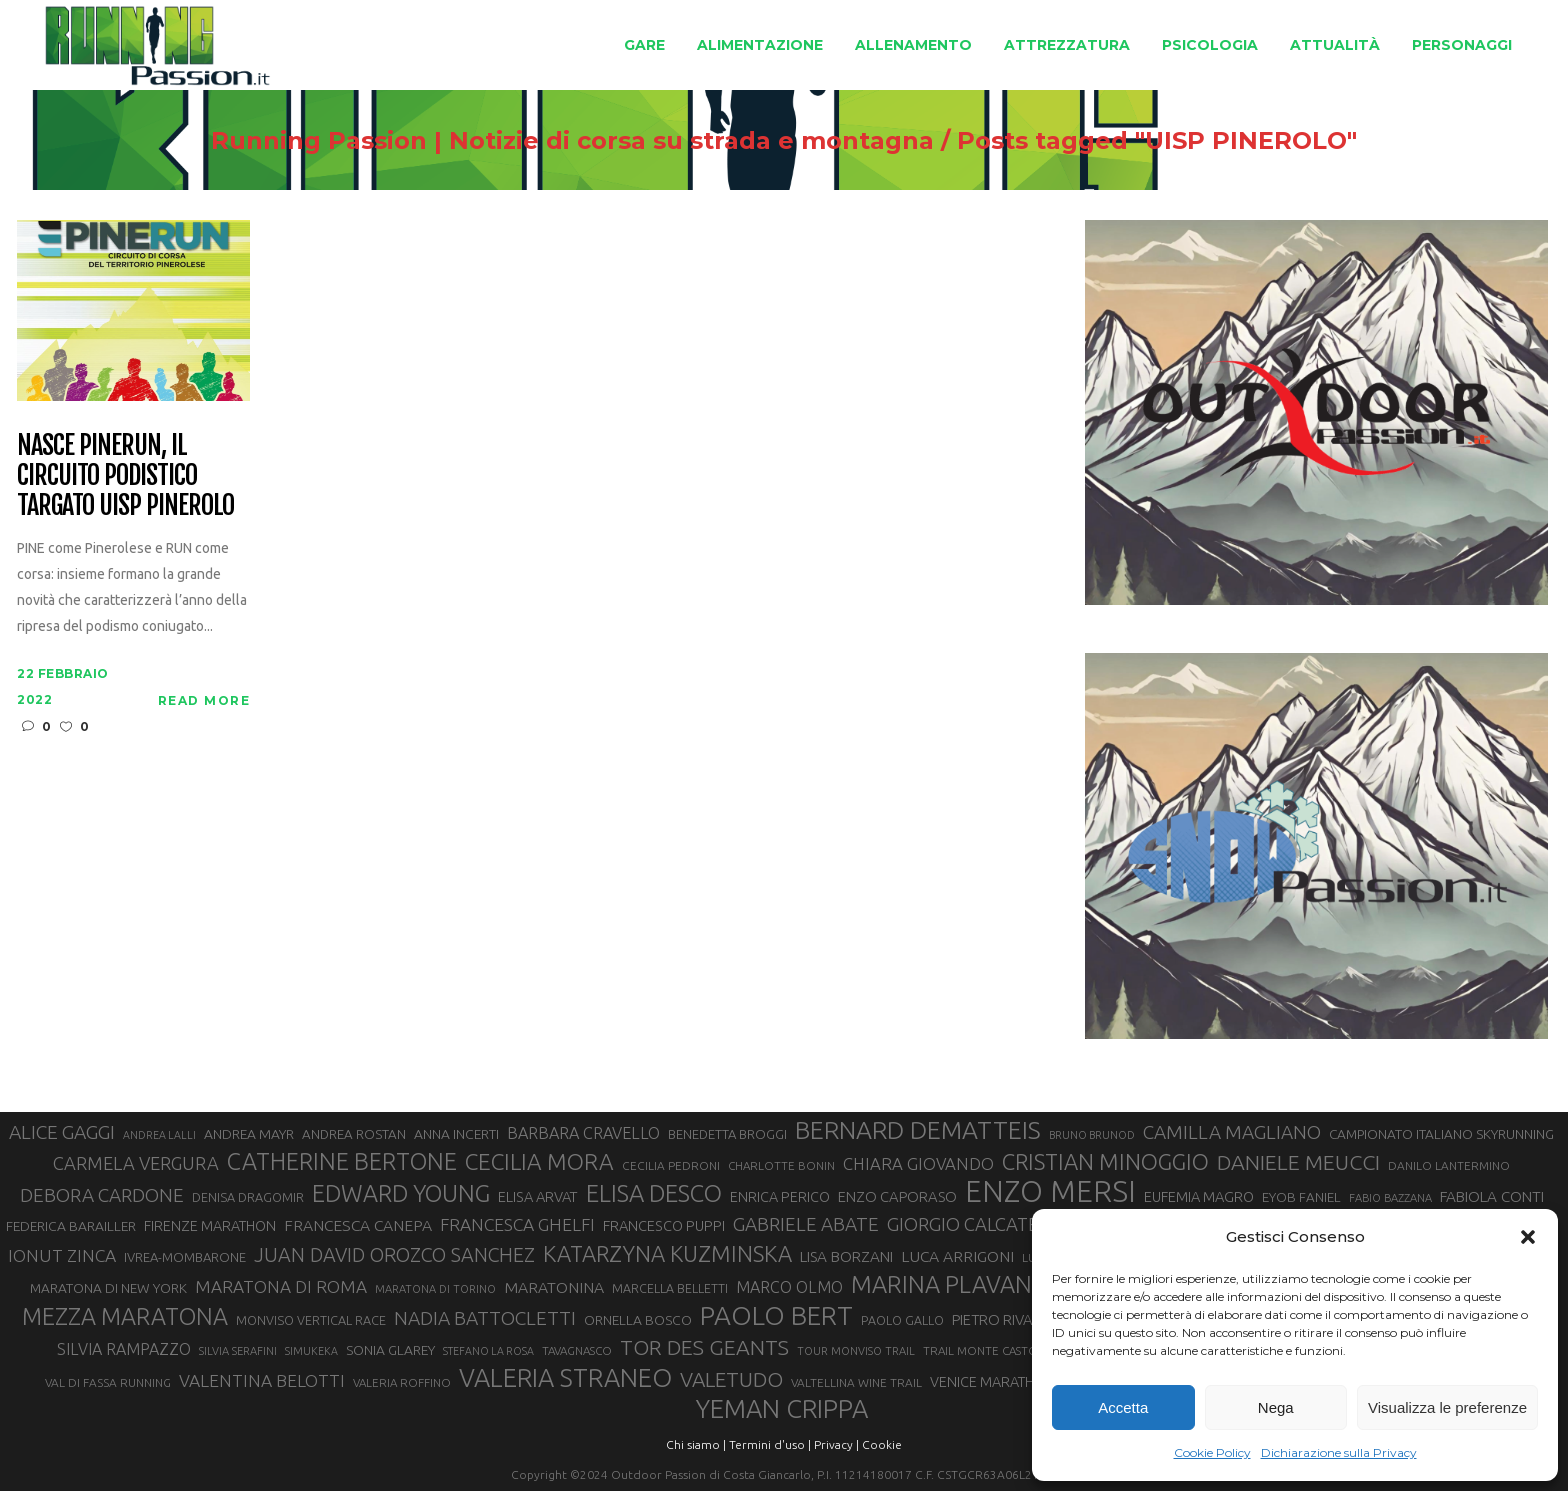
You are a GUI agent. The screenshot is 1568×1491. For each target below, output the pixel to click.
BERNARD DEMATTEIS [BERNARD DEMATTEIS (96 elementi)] (918, 1130)
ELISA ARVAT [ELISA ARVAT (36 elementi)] (538, 1196)
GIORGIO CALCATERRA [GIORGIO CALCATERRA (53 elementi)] (980, 1224)
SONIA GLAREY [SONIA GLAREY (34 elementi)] (390, 1350)
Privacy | (836, 1444)
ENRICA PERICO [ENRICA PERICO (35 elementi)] (780, 1197)
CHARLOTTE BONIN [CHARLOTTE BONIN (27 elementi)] (781, 1165)
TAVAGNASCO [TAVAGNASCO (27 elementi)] (577, 1350)
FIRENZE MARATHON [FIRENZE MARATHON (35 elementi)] (210, 1226)
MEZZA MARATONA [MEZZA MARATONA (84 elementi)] (125, 1316)
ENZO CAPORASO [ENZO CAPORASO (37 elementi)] (897, 1196)
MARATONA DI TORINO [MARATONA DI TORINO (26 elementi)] (435, 1289)
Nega (1276, 1407)
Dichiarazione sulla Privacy (1339, 1452)
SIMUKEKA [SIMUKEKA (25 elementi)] (311, 1351)
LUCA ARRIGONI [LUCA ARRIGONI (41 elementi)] (957, 1256)
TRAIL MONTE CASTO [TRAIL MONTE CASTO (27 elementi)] (980, 1350)
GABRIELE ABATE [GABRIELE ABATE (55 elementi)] (806, 1224)
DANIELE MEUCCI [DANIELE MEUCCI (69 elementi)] (1298, 1162)
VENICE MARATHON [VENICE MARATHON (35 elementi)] (992, 1382)
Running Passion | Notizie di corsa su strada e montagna (572, 141)
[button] (1528, 1237)
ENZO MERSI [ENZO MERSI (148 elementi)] (1050, 1192)
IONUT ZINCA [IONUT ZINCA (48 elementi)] (62, 1255)
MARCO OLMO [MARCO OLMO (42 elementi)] (789, 1287)
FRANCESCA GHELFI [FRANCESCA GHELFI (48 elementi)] (517, 1224)
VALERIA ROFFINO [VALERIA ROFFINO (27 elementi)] (402, 1382)
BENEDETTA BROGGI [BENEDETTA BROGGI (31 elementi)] (727, 1134)
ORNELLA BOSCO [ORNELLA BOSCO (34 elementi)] (638, 1320)
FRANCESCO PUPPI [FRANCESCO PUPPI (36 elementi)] (664, 1225)
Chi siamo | (696, 1444)
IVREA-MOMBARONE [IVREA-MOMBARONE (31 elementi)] (185, 1257)
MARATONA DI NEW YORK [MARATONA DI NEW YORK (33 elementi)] (108, 1288)
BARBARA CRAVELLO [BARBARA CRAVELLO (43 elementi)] (583, 1133)
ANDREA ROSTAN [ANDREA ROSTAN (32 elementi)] (354, 1134)
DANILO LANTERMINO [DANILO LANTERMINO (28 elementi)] (1449, 1165)
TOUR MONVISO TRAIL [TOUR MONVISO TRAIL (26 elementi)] (856, 1351)
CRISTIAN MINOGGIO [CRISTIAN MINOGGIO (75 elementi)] (1105, 1161)
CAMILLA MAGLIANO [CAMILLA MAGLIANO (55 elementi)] (1232, 1132)
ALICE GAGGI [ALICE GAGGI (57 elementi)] (62, 1132)
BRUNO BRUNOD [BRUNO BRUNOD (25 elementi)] (1092, 1135)
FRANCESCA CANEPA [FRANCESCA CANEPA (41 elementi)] (358, 1225)
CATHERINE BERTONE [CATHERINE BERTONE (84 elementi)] (342, 1161)
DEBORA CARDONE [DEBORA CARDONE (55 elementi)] (102, 1195)
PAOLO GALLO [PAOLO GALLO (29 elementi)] (902, 1320)
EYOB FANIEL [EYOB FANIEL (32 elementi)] (1301, 1197)
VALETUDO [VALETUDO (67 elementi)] (731, 1379)
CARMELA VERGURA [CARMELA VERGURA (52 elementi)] (136, 1163)
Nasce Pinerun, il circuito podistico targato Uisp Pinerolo (125, 476)
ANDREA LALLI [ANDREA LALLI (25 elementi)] (159, 1135)
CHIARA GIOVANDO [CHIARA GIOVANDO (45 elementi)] (918, 1163)
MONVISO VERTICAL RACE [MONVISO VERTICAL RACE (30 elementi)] (311, 1320)
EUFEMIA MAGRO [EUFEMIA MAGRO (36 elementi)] (1199, 1196)
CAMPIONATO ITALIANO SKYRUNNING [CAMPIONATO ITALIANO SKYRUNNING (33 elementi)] (1441, 1134)
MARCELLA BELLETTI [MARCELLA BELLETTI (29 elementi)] (670, 1288)
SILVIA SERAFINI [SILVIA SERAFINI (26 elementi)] (238, 1351)
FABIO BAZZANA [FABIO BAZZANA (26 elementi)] (1390, 1198)
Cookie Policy (1212, 1452)
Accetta (1123, 1407)
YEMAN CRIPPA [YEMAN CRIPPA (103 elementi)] (782, 1409)
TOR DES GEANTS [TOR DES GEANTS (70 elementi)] (704, 1347)
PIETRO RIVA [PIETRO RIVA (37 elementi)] (992, 1319)
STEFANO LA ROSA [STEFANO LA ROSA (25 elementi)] (488, 1351)
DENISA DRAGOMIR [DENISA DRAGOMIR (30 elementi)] (248, 1197)
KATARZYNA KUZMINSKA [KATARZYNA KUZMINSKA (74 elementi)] (667, 1253)
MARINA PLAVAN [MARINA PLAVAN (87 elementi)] (941, 1284)
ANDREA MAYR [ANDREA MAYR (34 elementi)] (249, 1134)
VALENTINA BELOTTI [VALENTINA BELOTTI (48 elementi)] (262, 1380)
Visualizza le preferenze (1447, 1407)
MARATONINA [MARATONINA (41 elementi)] (554, 1287)
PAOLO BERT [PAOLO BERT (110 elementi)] (776, 1315)
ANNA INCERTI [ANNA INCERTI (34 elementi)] (456, 1134)
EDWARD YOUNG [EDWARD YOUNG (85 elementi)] (401, 1193)
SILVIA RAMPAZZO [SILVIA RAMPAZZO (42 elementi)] (124, 1349)
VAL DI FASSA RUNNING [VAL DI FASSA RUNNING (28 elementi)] (108, 1382)
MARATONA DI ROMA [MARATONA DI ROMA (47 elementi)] (281, 1286)
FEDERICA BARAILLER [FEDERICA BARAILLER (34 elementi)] (71, 1226)
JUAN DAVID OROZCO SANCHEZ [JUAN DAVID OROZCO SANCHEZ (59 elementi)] (394, 1255)
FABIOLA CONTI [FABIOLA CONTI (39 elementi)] (1492, 1196)
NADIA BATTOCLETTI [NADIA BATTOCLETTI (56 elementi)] (485, 1318)
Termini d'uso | (770, 1444)
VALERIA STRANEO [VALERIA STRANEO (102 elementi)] (565, 1378)
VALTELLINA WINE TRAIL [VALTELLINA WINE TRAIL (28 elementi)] (856, 1382)
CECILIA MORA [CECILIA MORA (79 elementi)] (539, 1161)
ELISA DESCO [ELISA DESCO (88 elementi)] (654, 1194)
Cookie (882, 1444)
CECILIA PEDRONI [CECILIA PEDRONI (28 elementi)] (671, 1165)
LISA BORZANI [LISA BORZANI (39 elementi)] (846, 1256)
